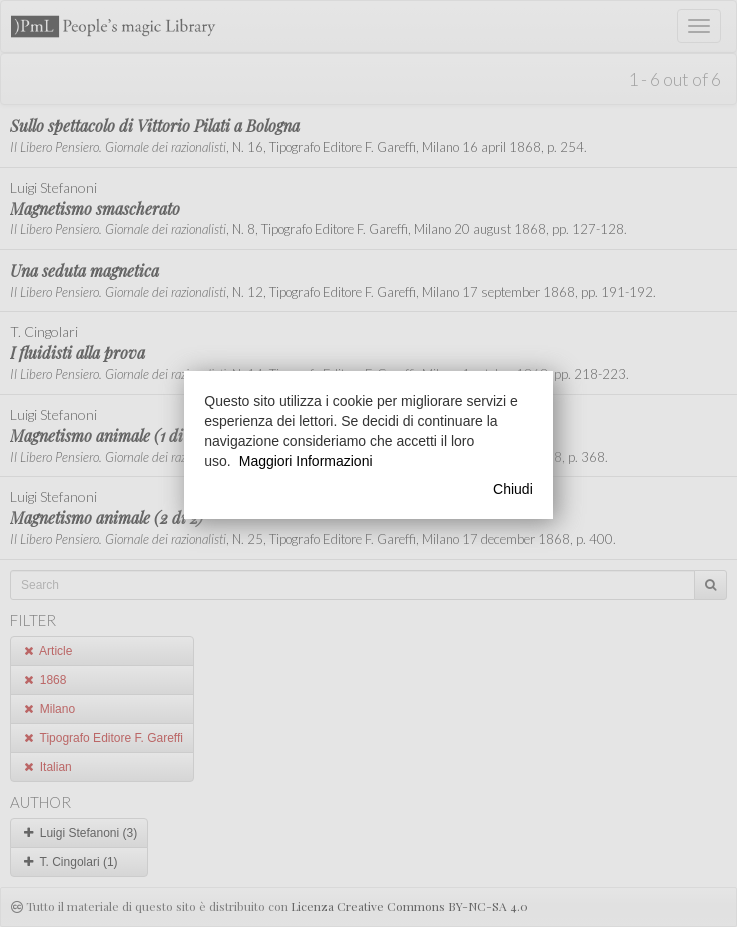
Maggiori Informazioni (306, 461)
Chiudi (513, 489)
